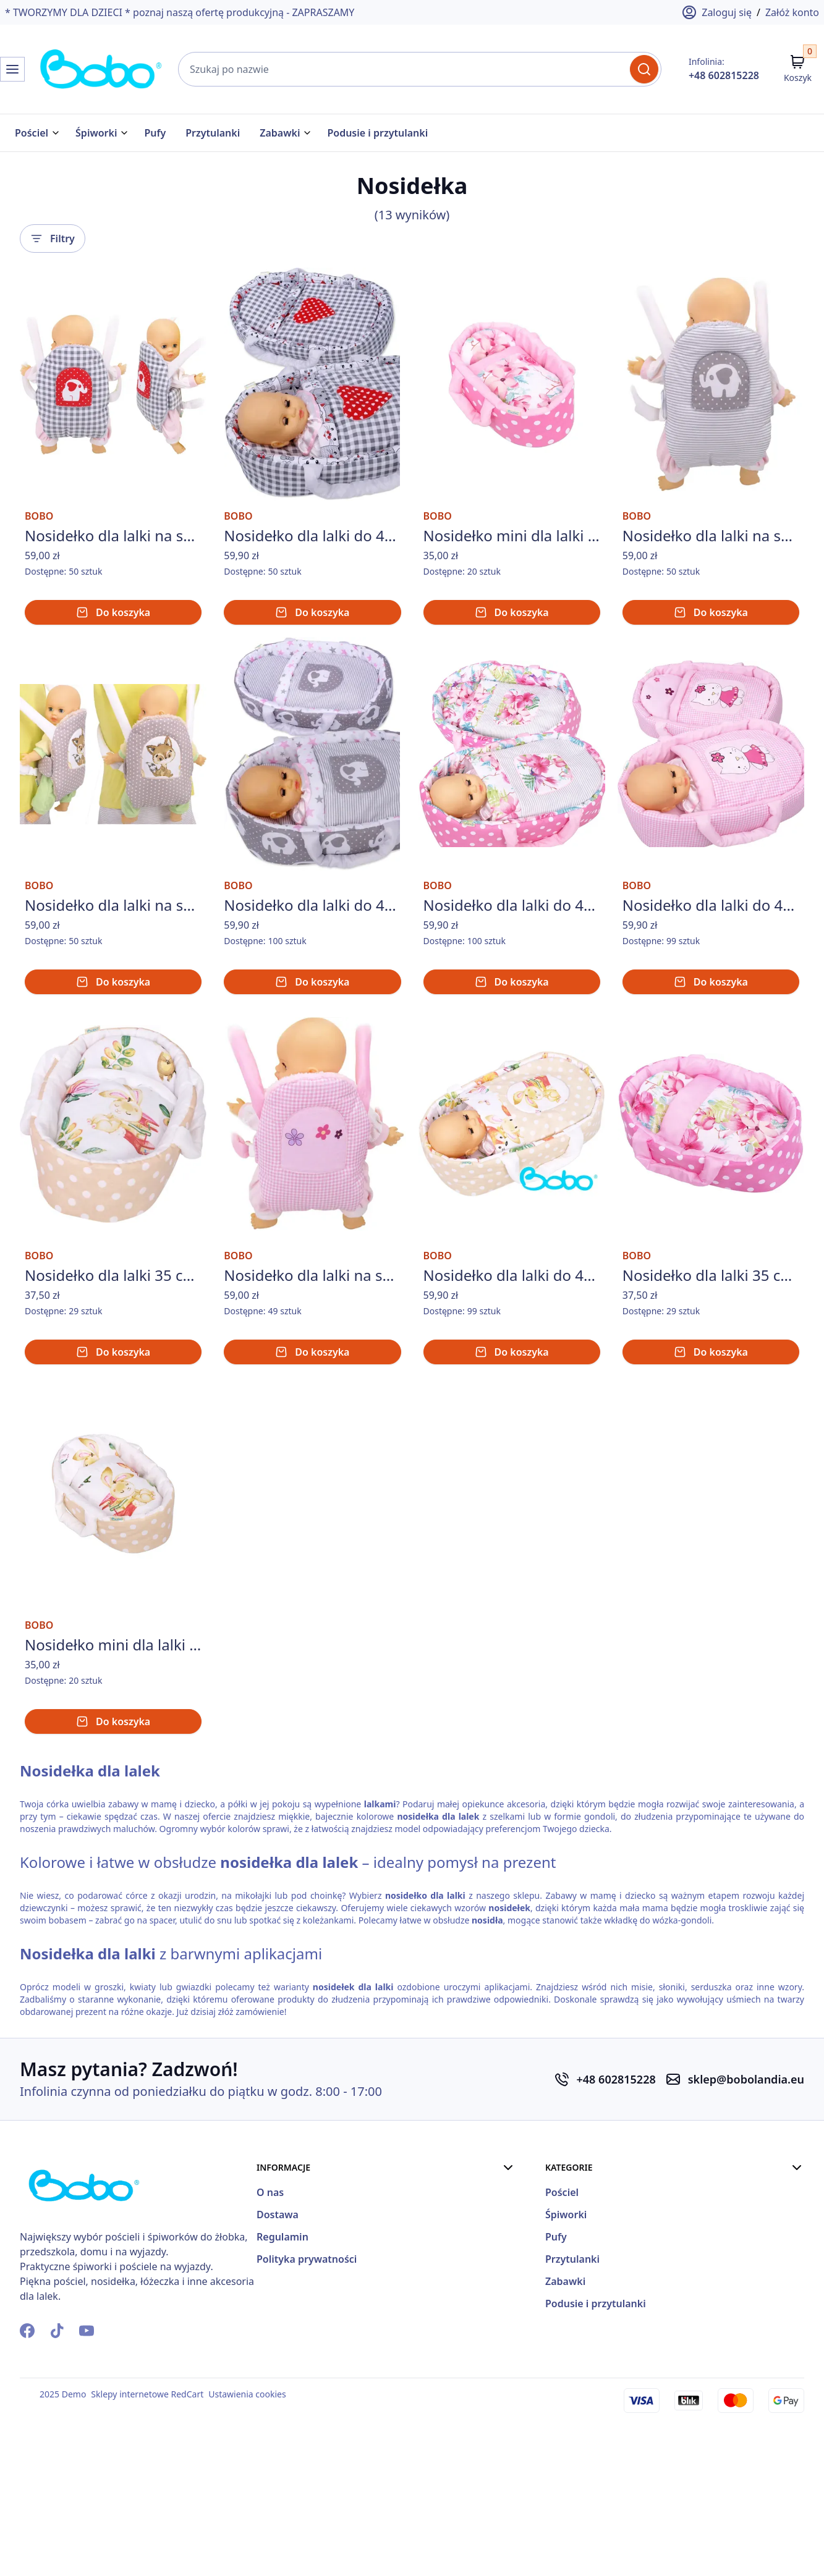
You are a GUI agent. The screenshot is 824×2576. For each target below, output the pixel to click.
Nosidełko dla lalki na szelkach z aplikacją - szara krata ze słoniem (113, 564)
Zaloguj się (717, 12)
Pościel (31, 133)
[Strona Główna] (62, 69)
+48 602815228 (724, 75)
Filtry (52, 232)
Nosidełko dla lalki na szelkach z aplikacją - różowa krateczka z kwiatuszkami (312, 1373)
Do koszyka (113, 641)
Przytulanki (212, 133)
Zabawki (280, 133)
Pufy (155, 133)
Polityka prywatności (624, 2390)
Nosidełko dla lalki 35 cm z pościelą (113, 1373)
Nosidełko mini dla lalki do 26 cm (511, 564)
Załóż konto (792, 12)
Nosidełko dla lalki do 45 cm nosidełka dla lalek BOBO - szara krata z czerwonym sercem (312, 564)
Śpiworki (96, 133)
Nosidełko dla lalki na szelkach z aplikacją (710, 564)
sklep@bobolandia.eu (746, 2212)
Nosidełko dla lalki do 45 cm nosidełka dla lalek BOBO (312, 969)
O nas (587, 2323)
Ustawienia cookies (247, 2527)
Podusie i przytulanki (377, 133)
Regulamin (600, 2368)
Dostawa (595, 2345)
